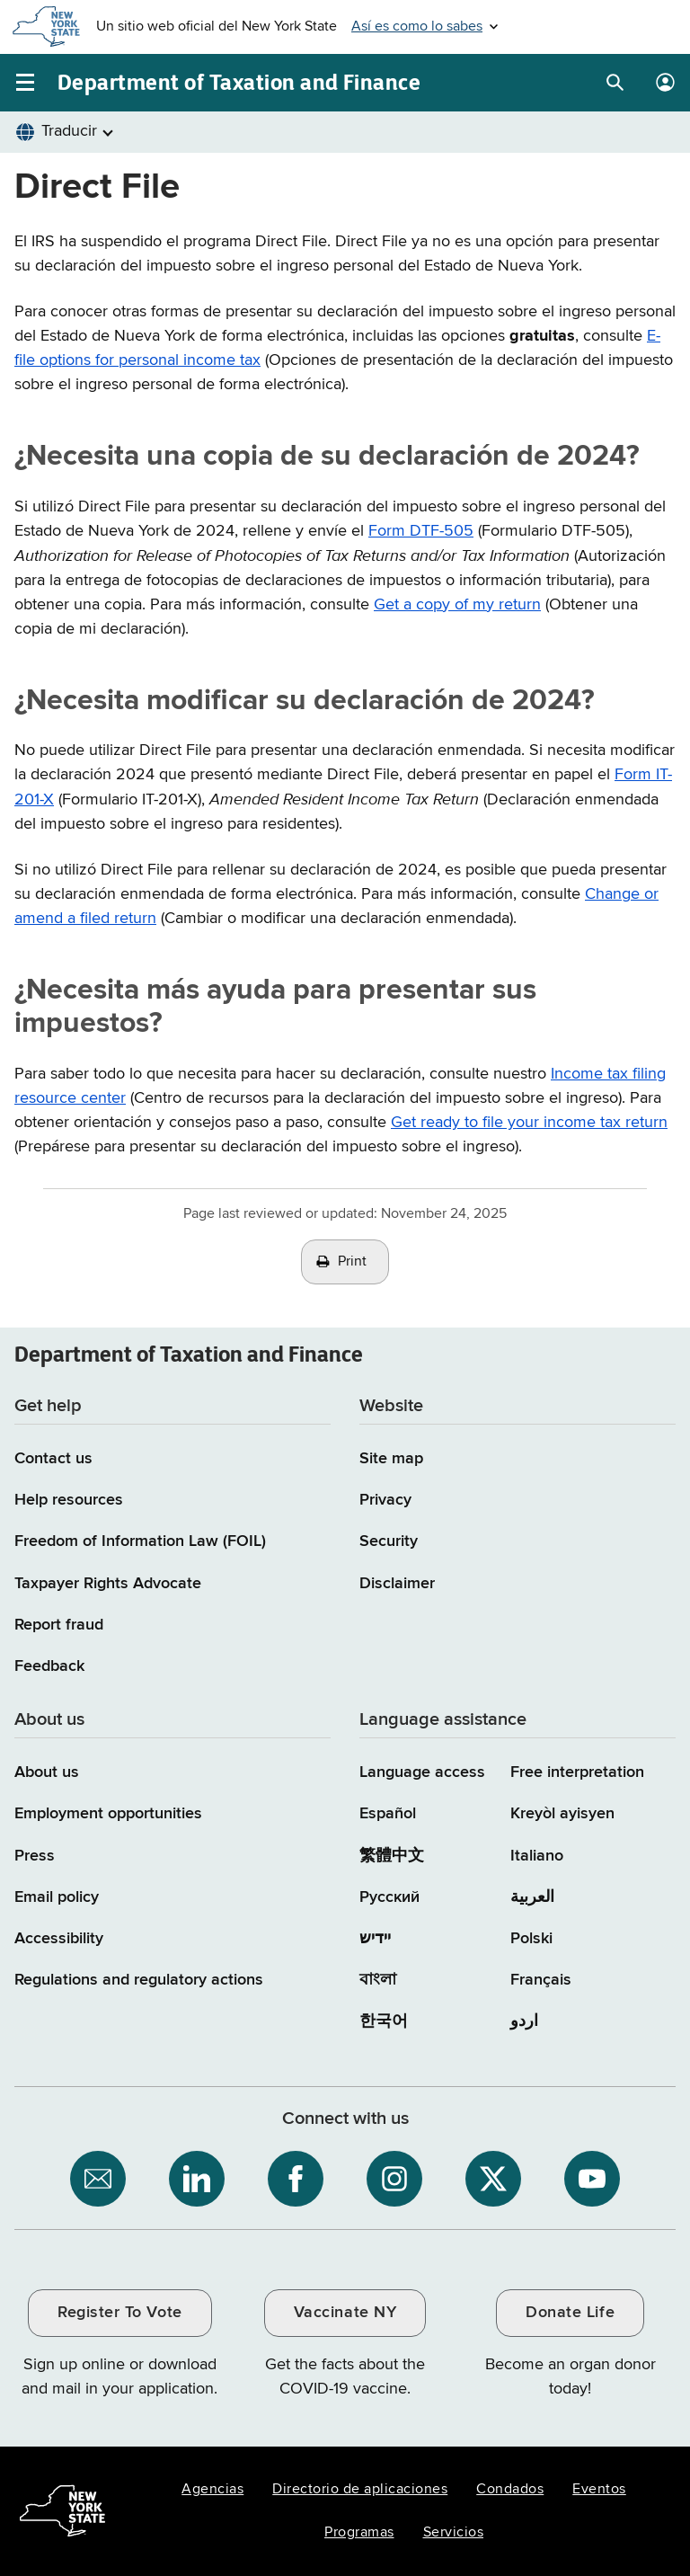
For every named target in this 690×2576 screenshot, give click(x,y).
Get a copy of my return (457, 605)
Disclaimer (397, 1584)
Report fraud (58, 1625)
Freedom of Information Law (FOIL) (140, 1541)
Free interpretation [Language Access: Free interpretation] (577, 1772)
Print (352, 1262)
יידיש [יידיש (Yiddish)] (375, 1939)
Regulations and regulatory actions (138, 1980)
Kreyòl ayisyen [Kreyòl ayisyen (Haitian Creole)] (562, 1814)
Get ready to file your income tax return (529, 1123)
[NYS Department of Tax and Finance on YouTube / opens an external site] (592, 2179)
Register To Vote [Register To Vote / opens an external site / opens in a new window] (119, 2313)
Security (388, 1541)
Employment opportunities (108, 1814)
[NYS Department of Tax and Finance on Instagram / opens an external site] (394, 2179)
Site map (391, 1459)
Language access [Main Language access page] (422, 1772)
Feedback (49, 1666)
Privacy (385, 1500)
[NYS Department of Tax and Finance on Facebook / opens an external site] (295, 2179)
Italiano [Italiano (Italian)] (536, 1856)
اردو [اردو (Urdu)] (524, 2021)
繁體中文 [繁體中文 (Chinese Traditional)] (391, 1856)
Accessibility (58, 1939)
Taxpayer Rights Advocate (107, 1584)
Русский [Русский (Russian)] (389, 1897)
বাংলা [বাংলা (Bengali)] (377, 1980)
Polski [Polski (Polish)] (531, 1939)
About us (46, 1772)
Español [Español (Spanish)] (387, 1814)
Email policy (56, 1897)
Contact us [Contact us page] (53, 1459)
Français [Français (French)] (540, 1980)
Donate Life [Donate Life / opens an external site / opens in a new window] (570, 2313)
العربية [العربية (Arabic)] (532, 1897)
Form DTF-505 (420, 531)
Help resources (68, 1500)
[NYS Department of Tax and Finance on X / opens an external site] (493, 2179)
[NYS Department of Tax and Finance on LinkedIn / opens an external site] (197, 2179)
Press (34, 1856)
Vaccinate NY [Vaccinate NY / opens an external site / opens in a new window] (345, 2313)
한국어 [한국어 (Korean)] (383, 2021)
